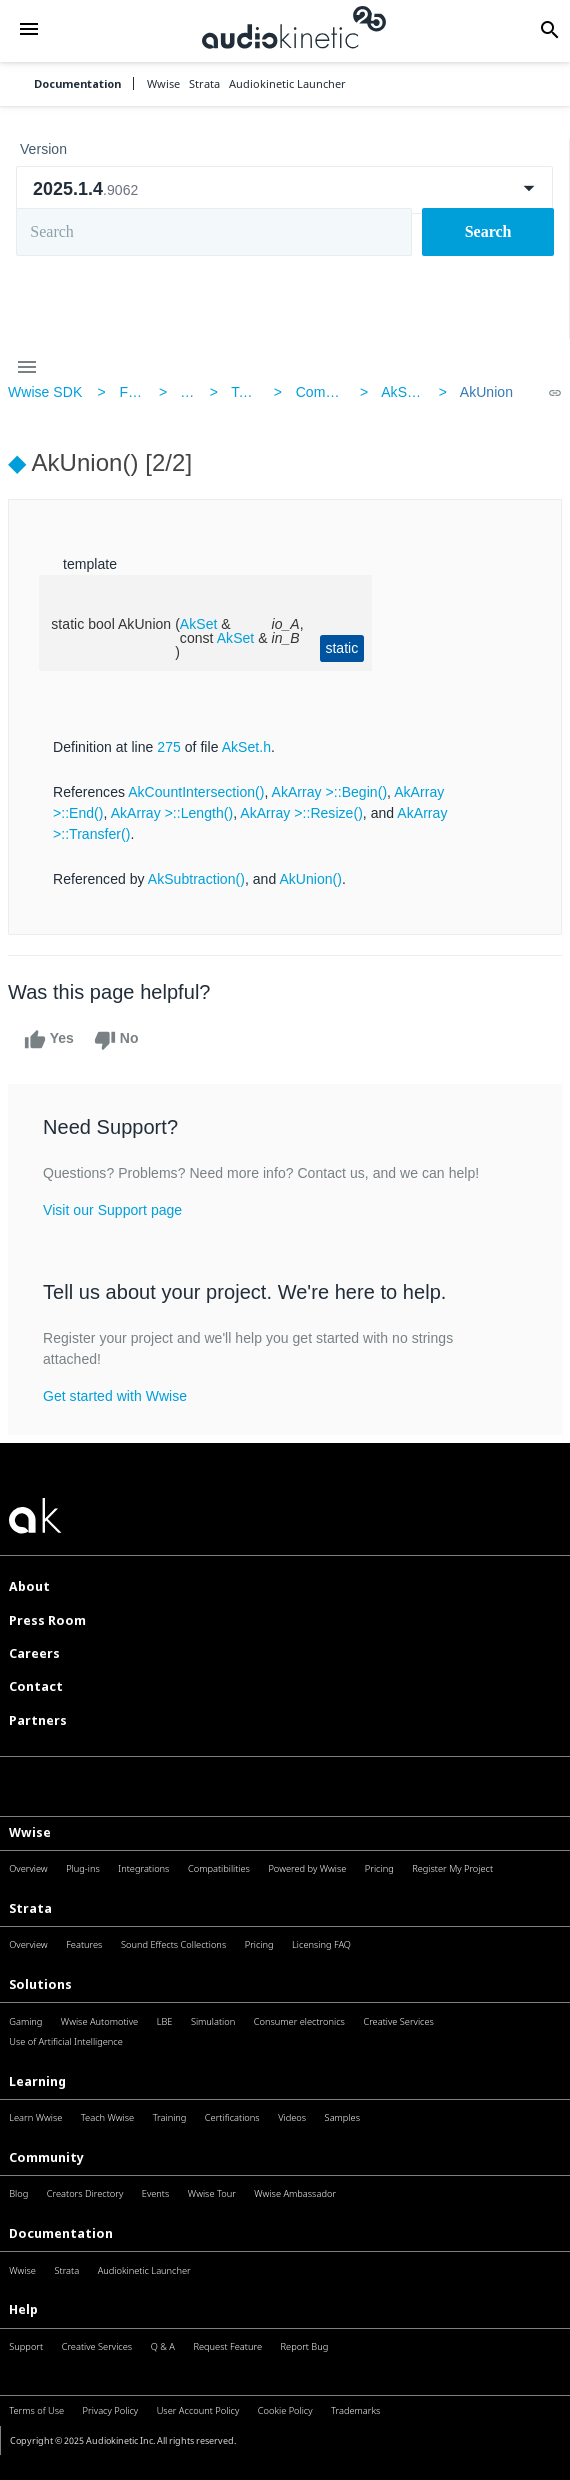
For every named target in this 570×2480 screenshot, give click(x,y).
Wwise (30, 1832)
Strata (30, 1908)
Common (324, 392)
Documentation (77, 83)
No (116, 1040)
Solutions (40, 1984)
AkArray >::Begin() (330, 792)
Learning (37, 2081)
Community (46, 2157)
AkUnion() (310, 879)
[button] (29, 31)
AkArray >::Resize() (301, 813)
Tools (247, 392)
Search (488, 231)
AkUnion (486, 392)
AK (189, 392)
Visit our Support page (112, 1210)
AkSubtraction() (196, 879)
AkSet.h (405, 392)
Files (134, 392)
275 (169, 747)
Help (23, 2309)
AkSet (199, 624)
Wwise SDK (45, 392)
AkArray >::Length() (172, 813)
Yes (49, 1040)
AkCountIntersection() (196, 792)
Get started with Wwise (115, 1396)
